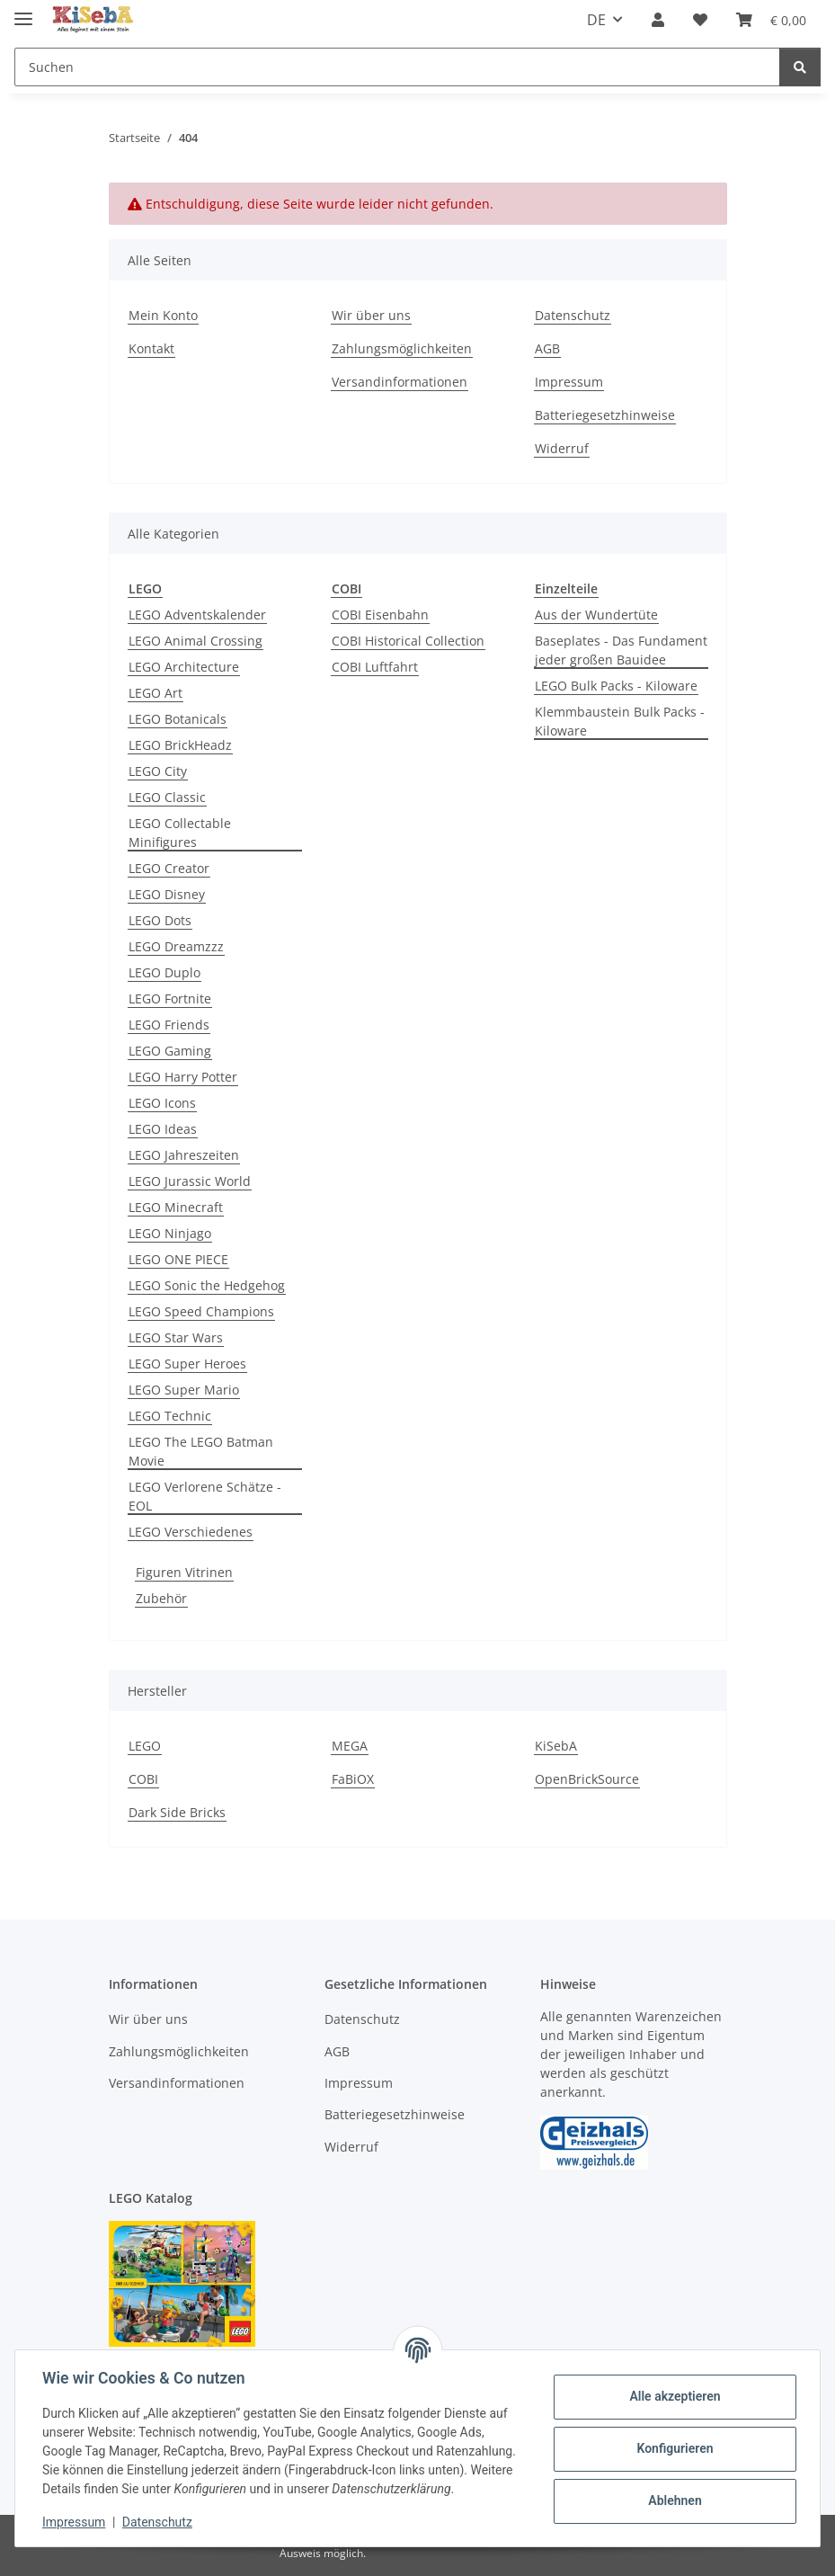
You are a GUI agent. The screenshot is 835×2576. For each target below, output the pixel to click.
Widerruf (562, 448)
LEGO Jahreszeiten (184, 1154)
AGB (547, 348)
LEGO (145, 1745)
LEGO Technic (170, 1415)
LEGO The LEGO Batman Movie (201, 1451)
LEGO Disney (167, 894)
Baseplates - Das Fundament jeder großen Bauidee (621, 650)
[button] (658, 20)
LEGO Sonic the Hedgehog (207, 1285)
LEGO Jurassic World (190, 1181)
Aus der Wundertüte (596, 614)
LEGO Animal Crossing (195, 640)
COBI (143, 1778)
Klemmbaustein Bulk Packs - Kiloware (620, 721)
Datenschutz (159, 2522)
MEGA (350, 1745)
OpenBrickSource (587, 1778)
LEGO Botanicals (178, 718)
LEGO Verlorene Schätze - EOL (205, 1496)
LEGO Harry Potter (183, 1076)
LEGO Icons (162, 1102)
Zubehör (161, 1598)
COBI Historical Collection (408, 640)
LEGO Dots (160, 920)
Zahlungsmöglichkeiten (402, 348)
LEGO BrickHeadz (180, 744)
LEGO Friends (169, 1024)
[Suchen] (397, 67)
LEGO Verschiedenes (191, 1531)
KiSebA (556, 1745)
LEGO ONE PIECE (178, 1259)
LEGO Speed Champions (201, 1311)
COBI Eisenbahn (380, 614)
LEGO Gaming (170, 1050)
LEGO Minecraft (176, 1207)
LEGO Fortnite (170, 998)
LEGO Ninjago (170, 1233)
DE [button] (596, 20)
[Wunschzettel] (700, 20)
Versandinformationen (399, 381)
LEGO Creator (169, 868)
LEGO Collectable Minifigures (180, 833)
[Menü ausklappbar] (23, 11)
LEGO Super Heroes (187, 1363)
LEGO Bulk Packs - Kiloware (616, 685)
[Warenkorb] (771, 20)
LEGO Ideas (163, 1128)
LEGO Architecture (184, 666)
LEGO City (158, 771)
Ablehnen (672, 2500)
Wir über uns (371, 315)
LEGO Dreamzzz (176, 946)
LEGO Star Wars (176, 1337)
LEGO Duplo (164, 972)
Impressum (75, 2522)
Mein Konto (163, 315)
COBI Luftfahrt (375, 666)
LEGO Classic (167, 797)
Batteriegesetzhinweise (605, 414)
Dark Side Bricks (177, 1812)
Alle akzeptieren (672, 2396)
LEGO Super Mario (184, 1389)
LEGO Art (155, 692)
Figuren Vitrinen (184, 1572)
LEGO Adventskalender (197, 614)
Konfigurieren (673, 2448)
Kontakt (151, 348)
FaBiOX (353, 1778)
